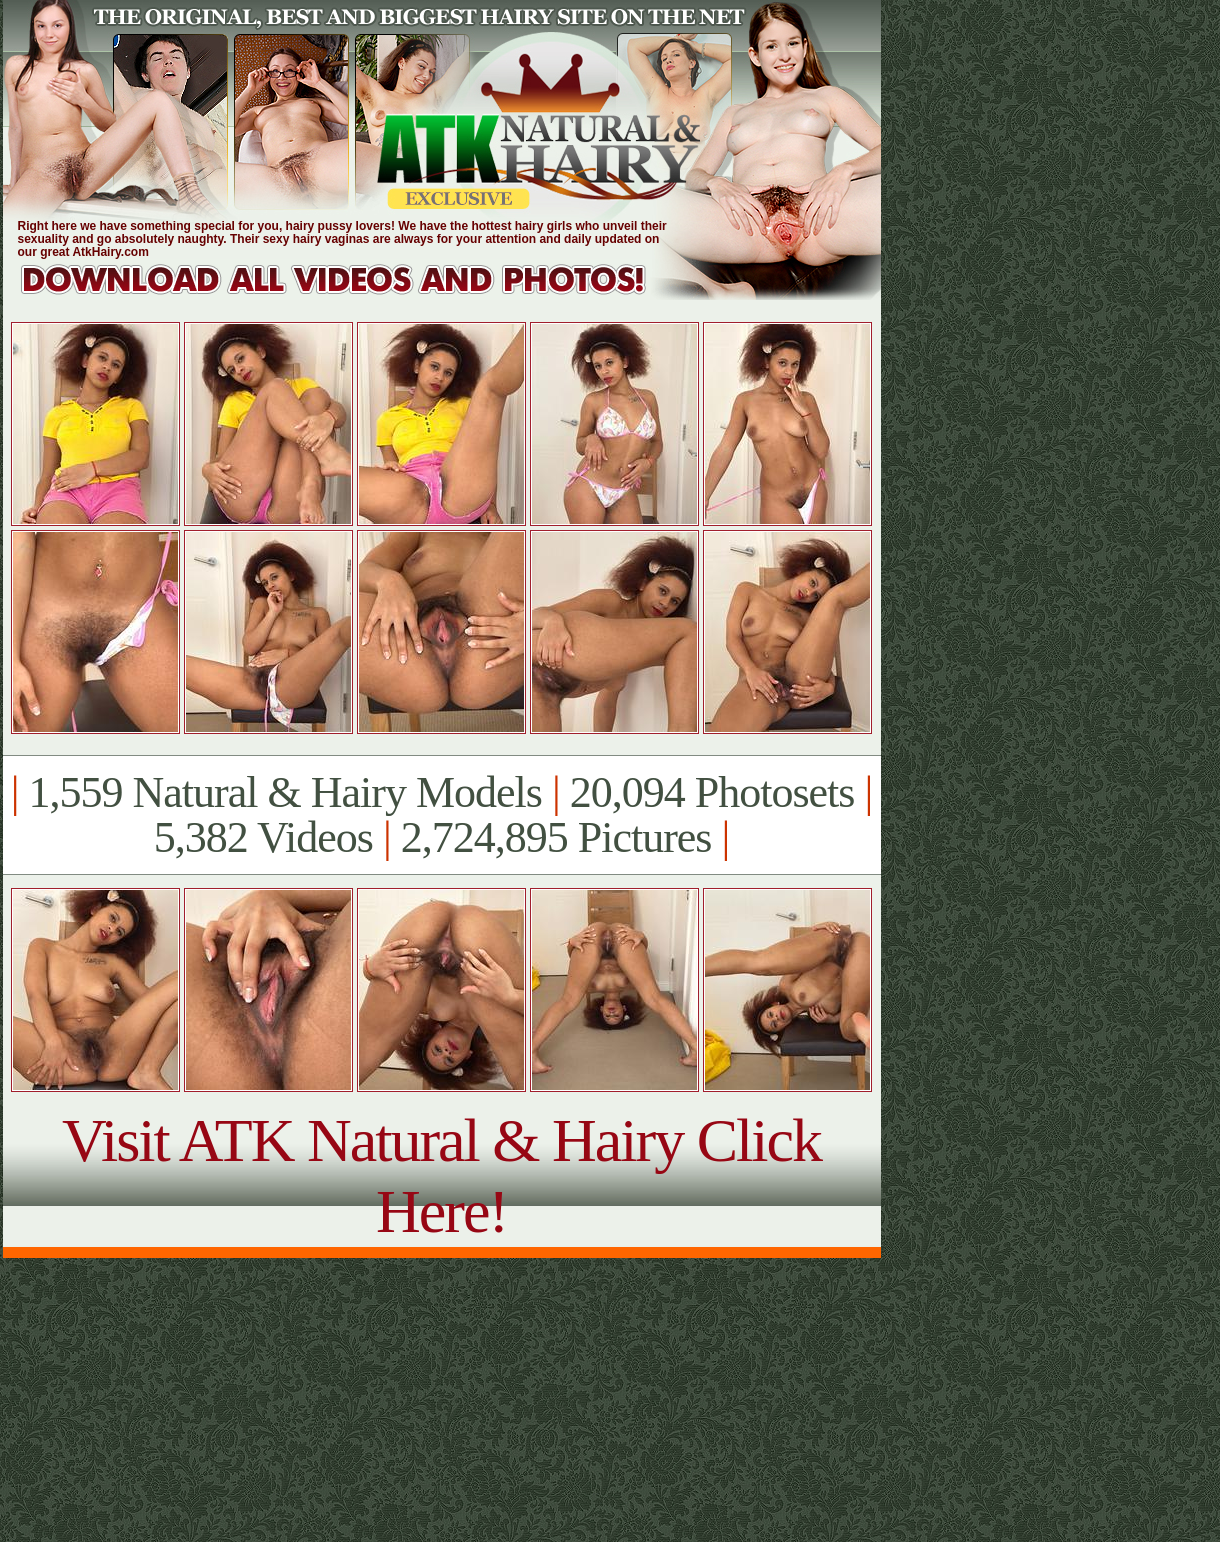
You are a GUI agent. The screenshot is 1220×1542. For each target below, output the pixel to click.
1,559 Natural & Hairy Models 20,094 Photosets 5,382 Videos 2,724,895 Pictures (441, 815)
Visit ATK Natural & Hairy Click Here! (441, 1175)
